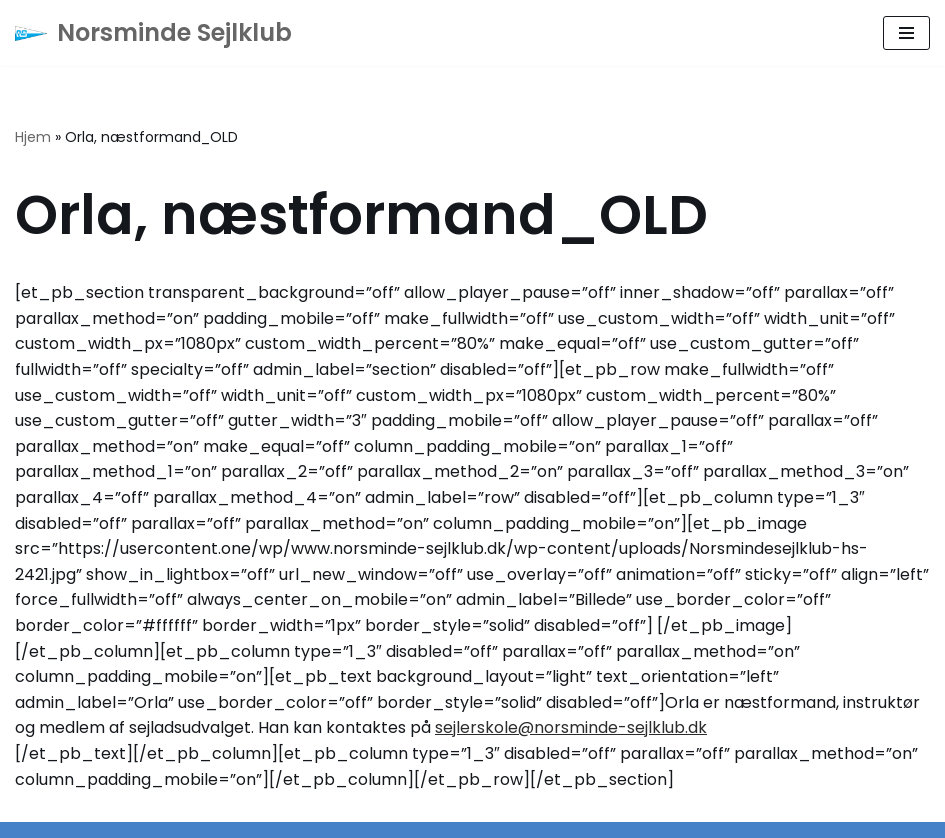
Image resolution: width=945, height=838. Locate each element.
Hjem (33, 137)
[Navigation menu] (906, 33)
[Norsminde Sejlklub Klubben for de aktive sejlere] (153, 33)
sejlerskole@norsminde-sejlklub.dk (571, 727)
